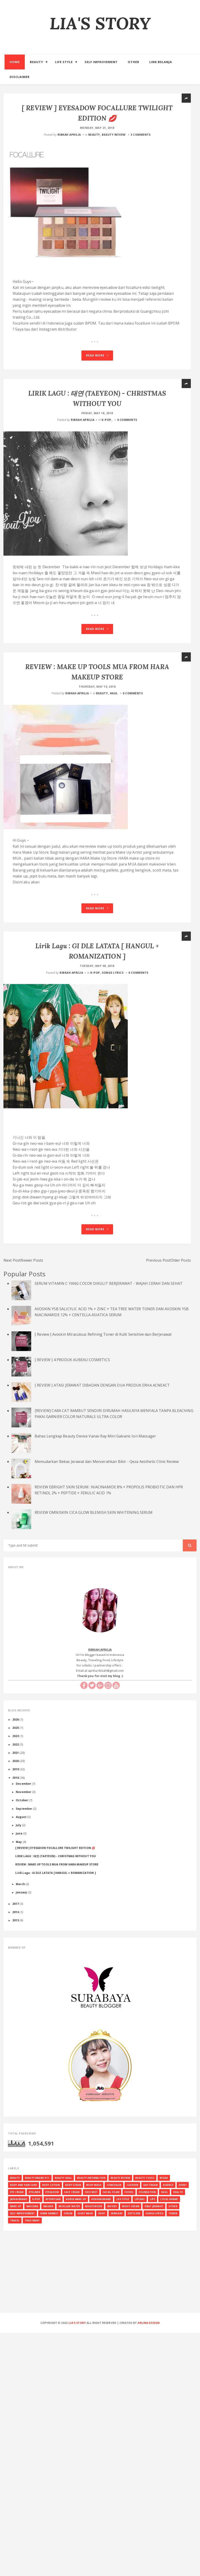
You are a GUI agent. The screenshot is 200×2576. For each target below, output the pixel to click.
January (22, 2142)
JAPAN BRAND (18, 2449)
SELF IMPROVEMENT (22, 2463)
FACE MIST (91, 2442)
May (19, 2092)
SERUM (68, 2463)
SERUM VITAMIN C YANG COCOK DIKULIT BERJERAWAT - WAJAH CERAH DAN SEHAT (109, 1533)
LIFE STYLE (122, 2449)
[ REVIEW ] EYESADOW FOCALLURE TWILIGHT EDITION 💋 (55, 2098)
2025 (16, 1978)
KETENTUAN (53, 2449)
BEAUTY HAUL (63, 2428)
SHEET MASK (85, 2463)
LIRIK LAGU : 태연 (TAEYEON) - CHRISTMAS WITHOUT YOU (55, 2106)
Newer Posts (32, 1510)
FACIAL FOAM (111, 2442)
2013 (16, 2170)
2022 (16, 1994)
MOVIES (112, 2456)
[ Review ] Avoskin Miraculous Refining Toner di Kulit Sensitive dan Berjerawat (103, 1584)
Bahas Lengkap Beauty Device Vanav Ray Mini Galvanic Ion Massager (95, 1686)
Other (133, 62)
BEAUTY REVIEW (114, 134)
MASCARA (32, 2456)
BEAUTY (94, 134)
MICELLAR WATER (69, 2456)
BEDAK (164, 2428)
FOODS (129, 2442)
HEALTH (178, 2442)
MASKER (48, 2456)
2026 (16, 1969)
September (24, 2058)
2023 (16, 1986)
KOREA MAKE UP (76, 2449)
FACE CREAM (72, 2442)
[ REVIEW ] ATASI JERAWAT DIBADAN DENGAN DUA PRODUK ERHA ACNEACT (102, 1635)
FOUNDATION (147, 2442)
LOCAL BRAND (169, 2449)
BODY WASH (93, 2435)
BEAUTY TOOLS (144, 2428)
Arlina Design (149, 2573)
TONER (173, 2463)
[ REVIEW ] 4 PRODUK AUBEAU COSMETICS (72, 1609)
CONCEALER (114, 2435)
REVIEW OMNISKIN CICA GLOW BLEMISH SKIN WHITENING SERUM (94, 1762)
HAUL (114, 818)
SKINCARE (116, 2463)
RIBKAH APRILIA (69, 134)
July (19, 2075)
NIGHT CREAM (130, 2456)
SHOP (101, 2463)
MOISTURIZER (93, 2456)
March (21, 2134)
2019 (16, 2019)
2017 (16, 2154)
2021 (16, 2003)
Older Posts (180, 1510)
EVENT (183, 2435)
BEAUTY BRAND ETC (37, 2428)
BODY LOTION (51, 2435)
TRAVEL (14, 2470)
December (24, 2033)
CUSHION (132, 2435)
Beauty (36, 62)
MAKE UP (15, 2456)
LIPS (152, 2449)
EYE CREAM (16, 2442)
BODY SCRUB (73, 2435)
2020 (16, 2011)
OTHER (173, 2456)
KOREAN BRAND (101, 2449)
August (21, 2067)
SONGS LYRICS (112, 1160)
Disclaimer (20, 77)
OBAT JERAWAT (153, 2456)
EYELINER (34, 2442)
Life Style (64, 62)
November (24, 2042)
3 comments (140, 134)
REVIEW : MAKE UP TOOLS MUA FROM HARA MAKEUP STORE (56, 2114)
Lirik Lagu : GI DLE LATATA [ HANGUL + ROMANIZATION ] (55, 2123)
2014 (16, 2162)
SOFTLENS (134, 2463)
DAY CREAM (150, 2435)
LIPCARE (140, 2449)
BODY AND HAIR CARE (23, 2435)
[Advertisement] (100, 2529)
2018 (16, 2028)
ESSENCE (168, 2435)
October (22, 2050)
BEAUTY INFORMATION (91, 2428)
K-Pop (106, 482)
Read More (97, 418)
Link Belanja (160, 62)
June (19, 2083)
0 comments (127, 482)
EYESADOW (52, 2442)
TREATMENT (32, 2470)
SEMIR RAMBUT (49, 2463)
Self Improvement (101, 62)
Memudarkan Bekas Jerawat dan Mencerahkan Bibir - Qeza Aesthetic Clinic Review (107, 1711)
